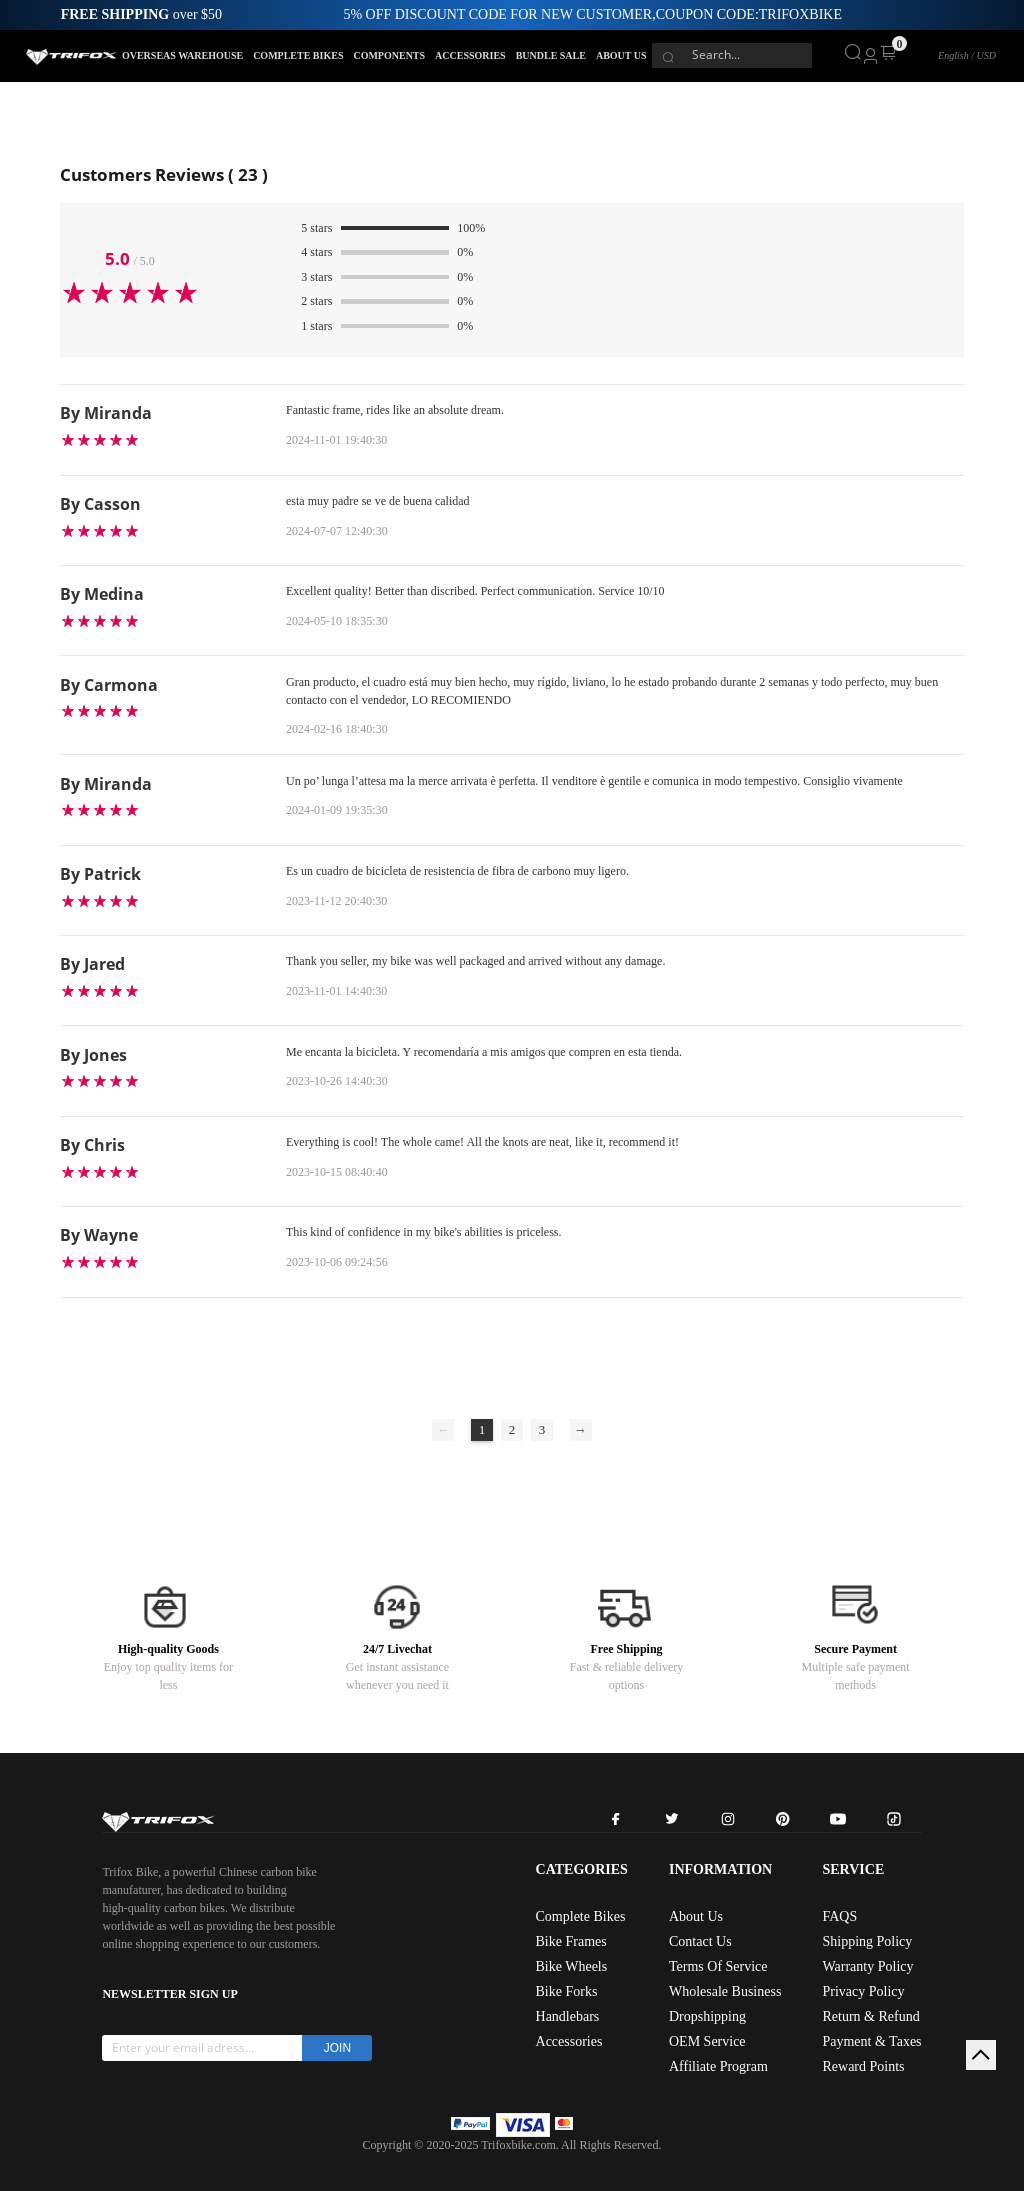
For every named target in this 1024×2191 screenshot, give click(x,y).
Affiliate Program (718, 2066)
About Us (696, 1916)
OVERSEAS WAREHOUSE (182, 55)
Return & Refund (870, 2016)
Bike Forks (567, 1991)
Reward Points (863, 2066)
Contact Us (700, 1941)
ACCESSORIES (470, 55)
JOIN (337, 2048)
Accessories (569, 2041)
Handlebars (568, 2016)
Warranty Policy (867, 1966)
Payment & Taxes (871, 2041)
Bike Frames (571, 1941)
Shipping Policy (867, 1941)
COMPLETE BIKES (298, 55)
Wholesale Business (725, 1991)
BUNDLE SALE (551, 55)
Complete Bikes (581, 1916)
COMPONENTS (389, 55)
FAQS (839, 1916)
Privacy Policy (863, 1991)
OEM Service (707, 2041)
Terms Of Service (718, 1966)
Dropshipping (707, 2016)
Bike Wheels (572, 1966)
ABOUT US (621, 55)
